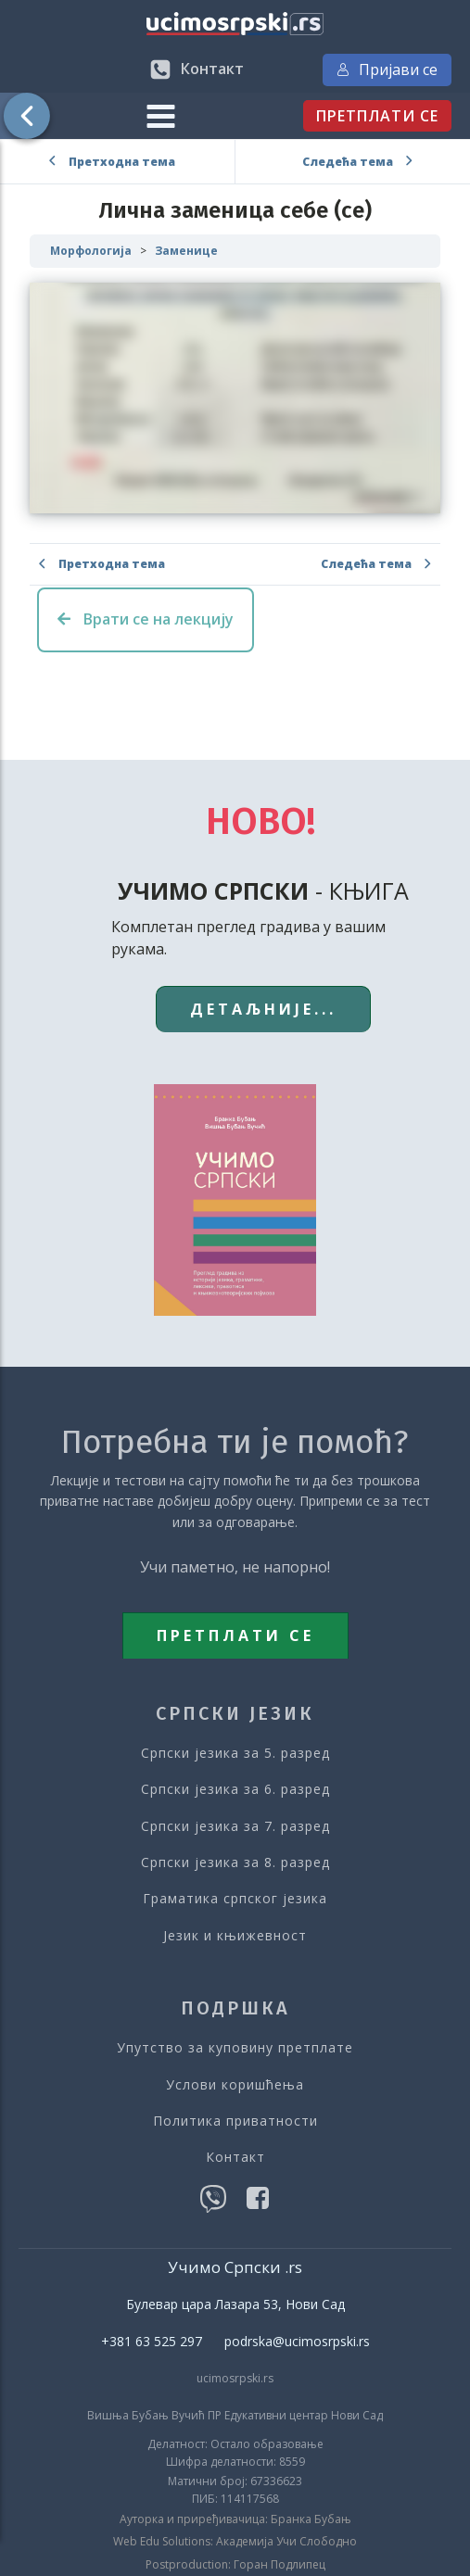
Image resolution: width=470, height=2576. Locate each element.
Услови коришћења (235, 2084)
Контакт (235, 2157)
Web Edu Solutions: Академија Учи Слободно (235, 2541)
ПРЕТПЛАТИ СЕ (377, 116)
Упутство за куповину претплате (235, 2047)
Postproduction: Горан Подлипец (235, 2564)
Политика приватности (235, 2121)
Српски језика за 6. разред (235, 1789)
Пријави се (387, 69)
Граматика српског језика (235, 1898)
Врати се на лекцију (145, 619)
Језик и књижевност (235, 1935)
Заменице (186, 251)
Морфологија (91, 251)
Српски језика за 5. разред (235, 1753)
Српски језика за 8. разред (235, 1862)
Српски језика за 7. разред (235, 1826)
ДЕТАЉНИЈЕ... (263, 1009)
